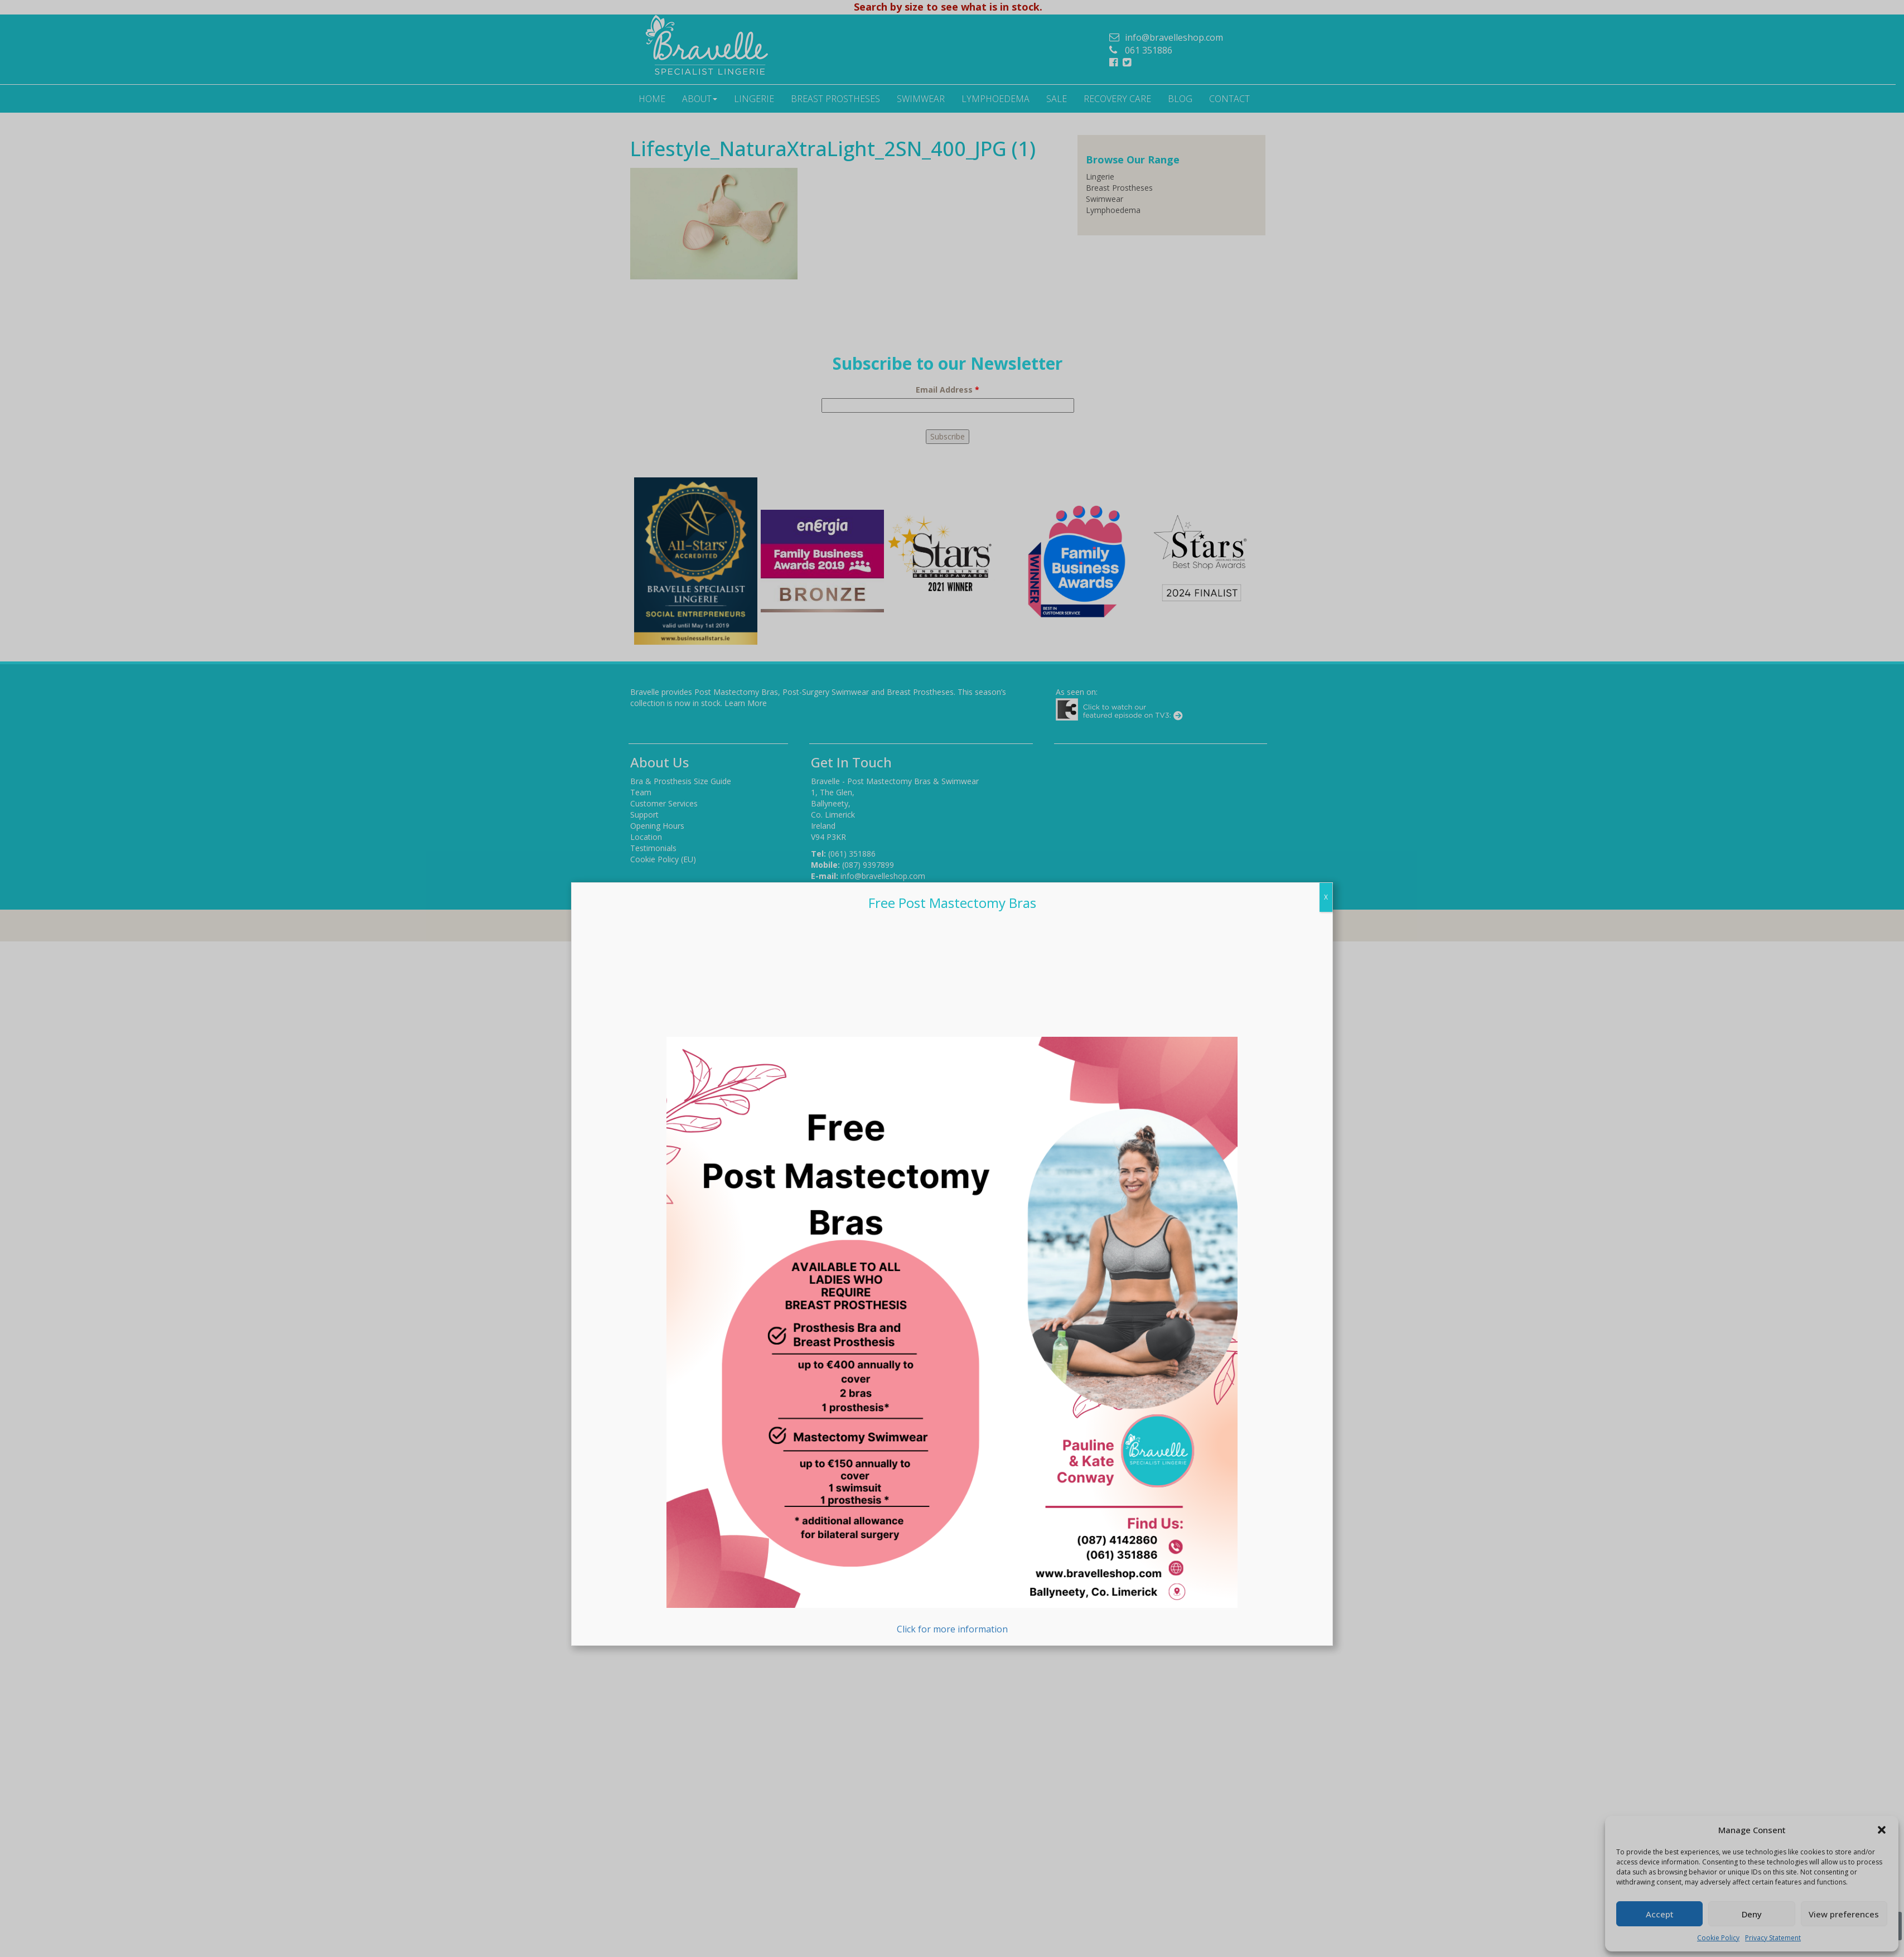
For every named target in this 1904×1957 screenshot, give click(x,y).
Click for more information (952, 1336)
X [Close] (1326, 897)
